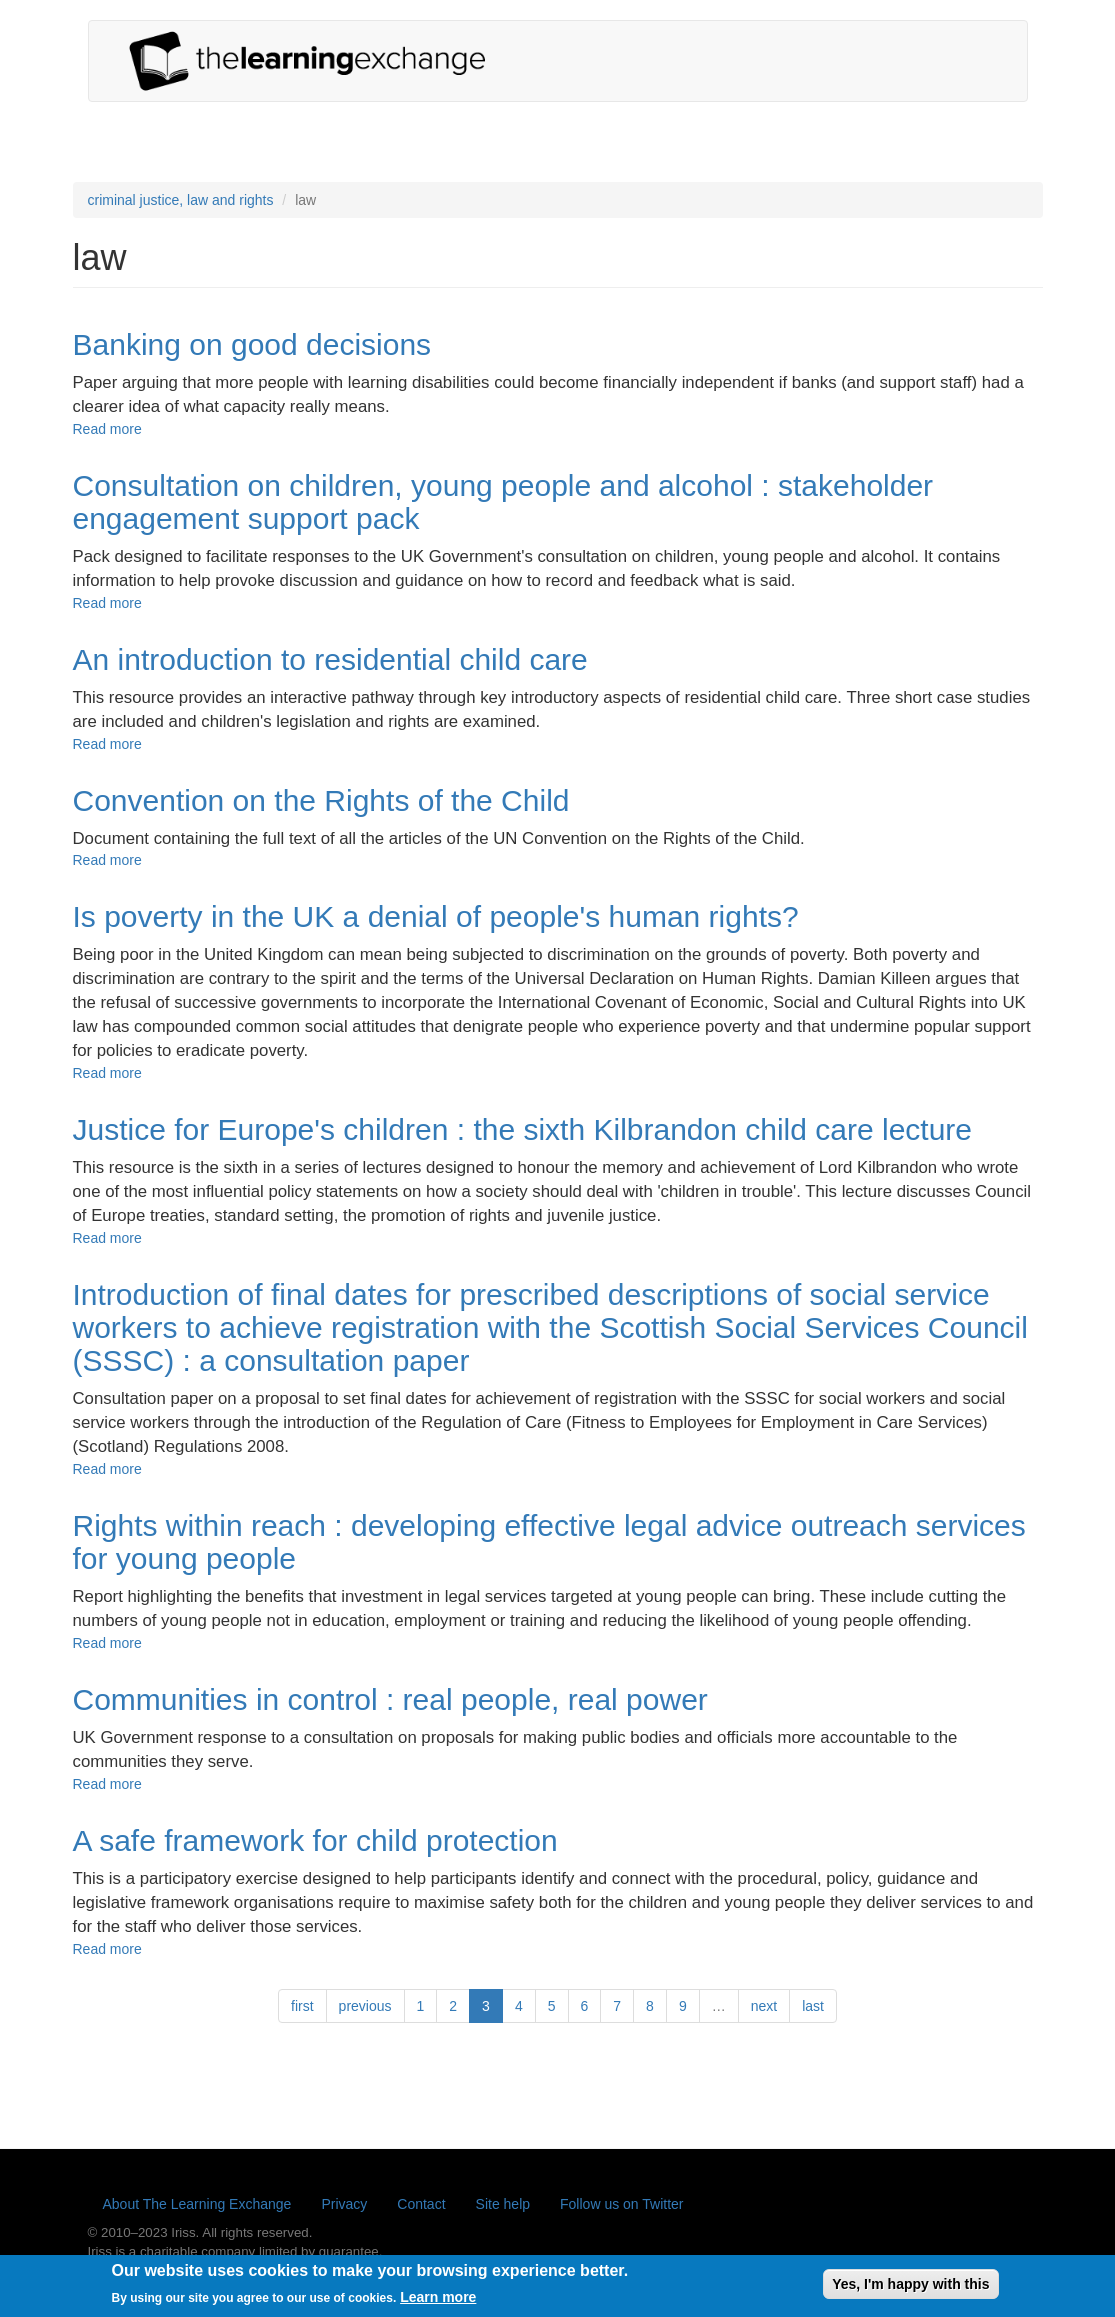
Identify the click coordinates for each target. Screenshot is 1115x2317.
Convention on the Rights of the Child (321, 800)
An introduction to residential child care (330, 659)
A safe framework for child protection (315, 1840)
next (764, 2006)
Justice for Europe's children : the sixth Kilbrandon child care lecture (523, 1129)
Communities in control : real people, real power (390, 1699)
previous (365, 2006)
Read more (107, 429)
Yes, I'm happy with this (910, 2289)
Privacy (344, 2204)
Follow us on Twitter (621, 2204)
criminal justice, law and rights (181, 200)
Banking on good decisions (252, 344)
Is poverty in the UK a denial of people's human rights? (436, 916)
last (813, 2006)
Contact (421, 2204)
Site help (503, 2204)
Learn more (438, 2303)
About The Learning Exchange (197, 2204)
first (302, 2006)
